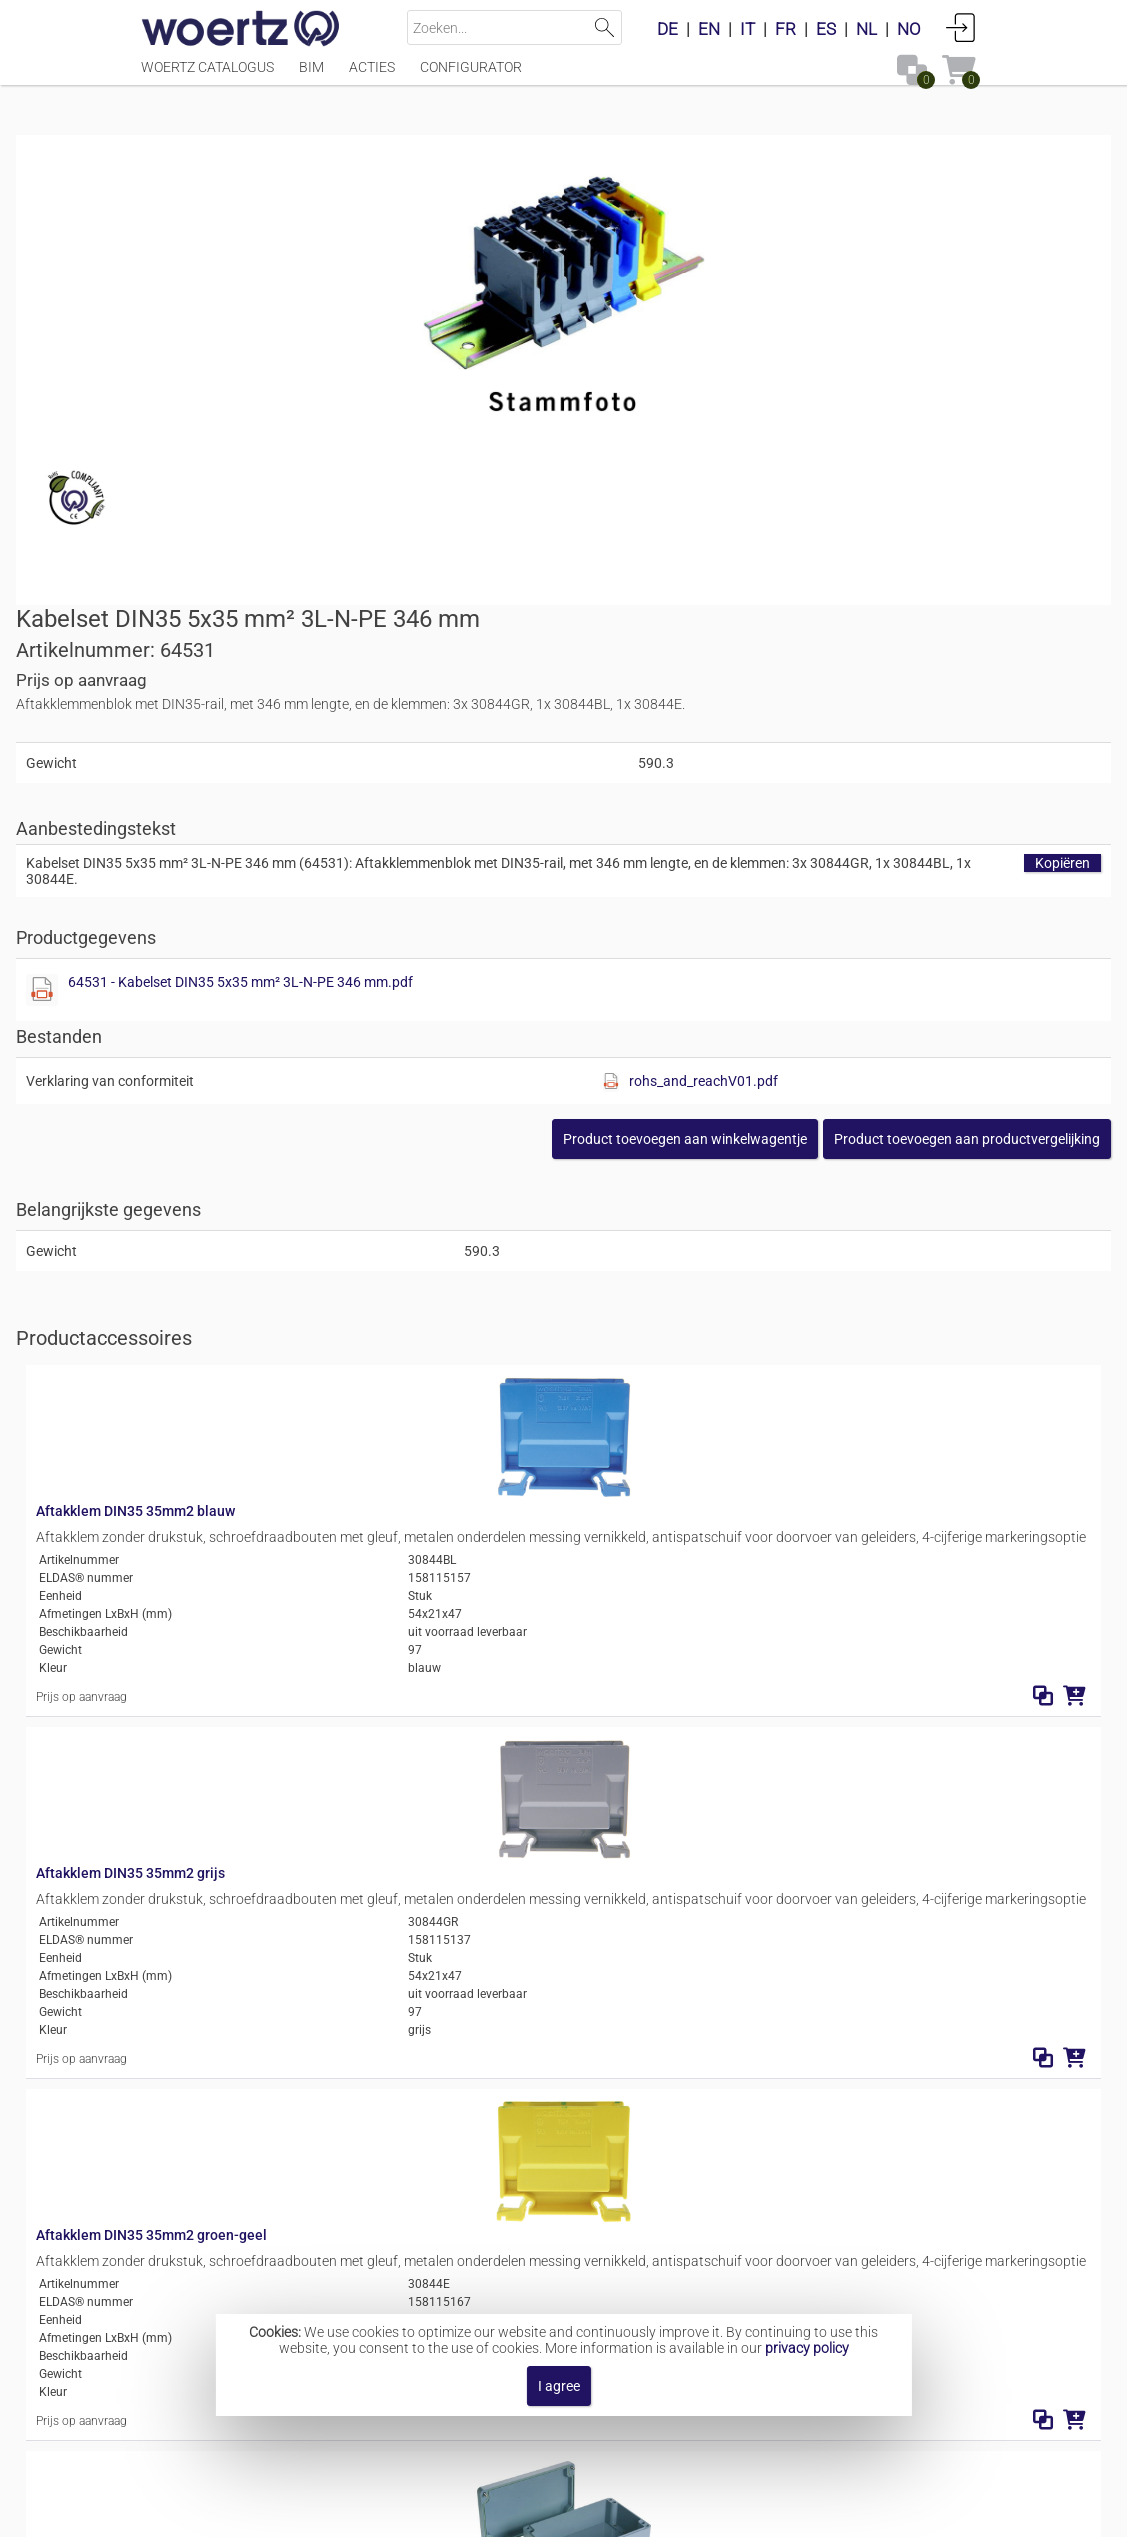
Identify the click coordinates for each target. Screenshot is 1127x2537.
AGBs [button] (594, 2511)
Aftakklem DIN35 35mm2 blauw (404, 1044)
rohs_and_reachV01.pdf (901, 697)
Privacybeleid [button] (684, 2511)
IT (747, 29)
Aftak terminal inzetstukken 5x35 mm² (627, 2250)
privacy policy (807, 2348)
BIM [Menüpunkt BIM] (311, 77)
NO (909, 29)
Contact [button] (524, 2511)
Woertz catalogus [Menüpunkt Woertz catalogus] (207, 77)
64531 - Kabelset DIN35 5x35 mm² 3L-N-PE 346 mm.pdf (798, 598)
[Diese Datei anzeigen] (600, 606)
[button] (842, 755)
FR (785, 29)
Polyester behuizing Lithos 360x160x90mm (442, 2013)
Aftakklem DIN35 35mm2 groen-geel (420, 1446)
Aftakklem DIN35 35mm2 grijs (399, 1245)
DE (667, 29)
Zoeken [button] (604, 27)
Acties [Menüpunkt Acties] (372, 77)
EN (709, 29)
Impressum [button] (434, 2511)
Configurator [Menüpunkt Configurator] (471, 77)
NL (866, 29)
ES (826, 29)
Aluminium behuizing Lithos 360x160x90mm (446, 1830)
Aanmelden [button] (961, 27)
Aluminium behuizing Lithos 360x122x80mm (446, 1647)
